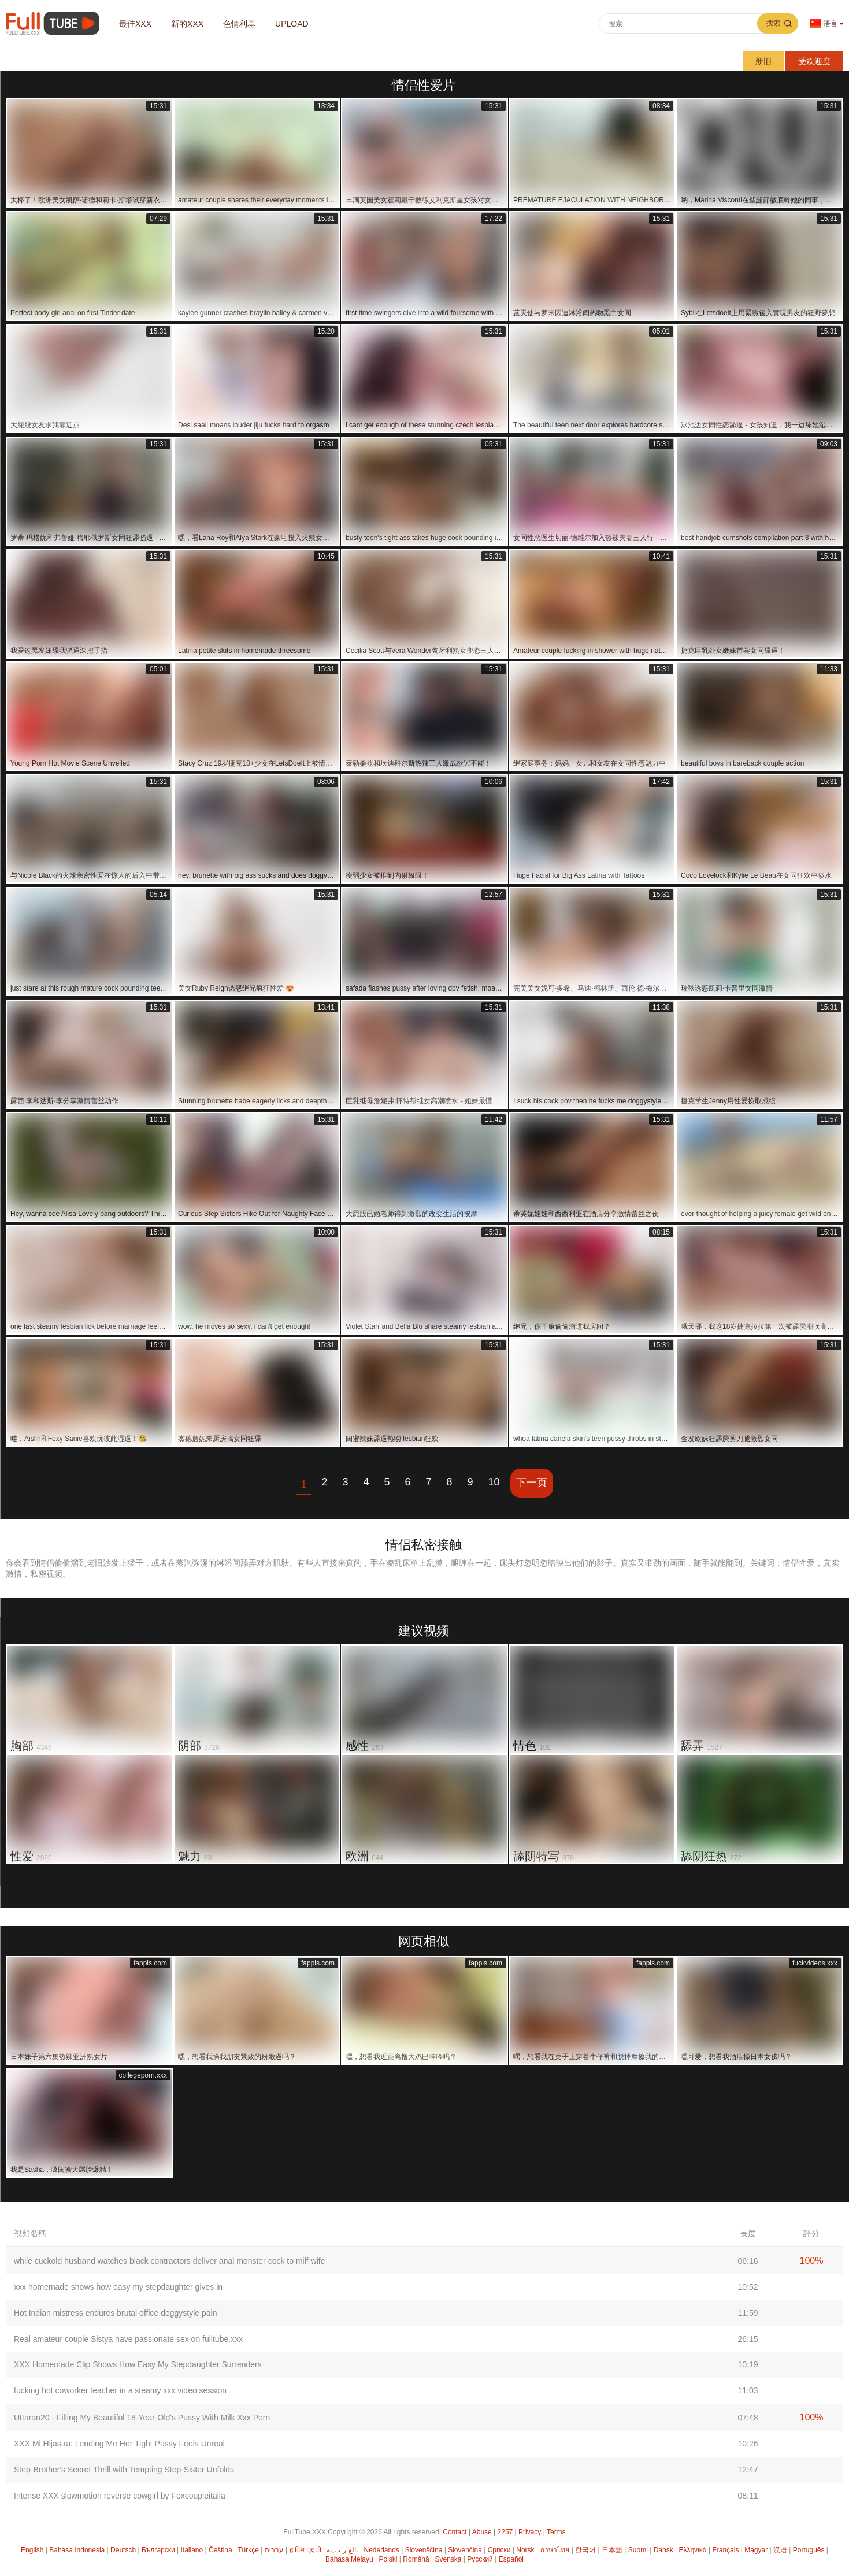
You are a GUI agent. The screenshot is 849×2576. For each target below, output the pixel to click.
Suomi (638, 2550)
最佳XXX (135, 24)
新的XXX (187, 24)
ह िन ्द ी (305, 2550)
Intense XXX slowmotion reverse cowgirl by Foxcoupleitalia (119, 2495)
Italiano (192, 2550)
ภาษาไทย (554, 2550)
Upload (292, 24)
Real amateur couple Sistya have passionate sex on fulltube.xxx (128, 2339)
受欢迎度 (814, 61)
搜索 (773, 23)
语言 (823, 23)
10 (494, 1482)
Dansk (663, 2550)
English (32, 2550)
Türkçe (248, 2550)
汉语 (780, 2550)
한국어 (585, 2550)
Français (725, 2550)
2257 (505, 2532)
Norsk (525, 2550)
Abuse (482, 2532)
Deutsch (123, 2550)
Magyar (756, 2550)
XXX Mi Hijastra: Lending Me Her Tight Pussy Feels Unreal (119, 2443)
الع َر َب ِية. (342, 2550)
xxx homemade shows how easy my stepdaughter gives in (118, 2287)
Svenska (448, 2559)
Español (511, 2559)
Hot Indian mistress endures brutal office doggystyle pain (115, 2313)
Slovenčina (465, 2550)
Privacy (529, 2532)
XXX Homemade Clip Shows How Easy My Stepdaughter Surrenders (138, 2364)
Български (158, 2550)
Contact (454, 2532)
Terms (556, 2532)
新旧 (763, 61)
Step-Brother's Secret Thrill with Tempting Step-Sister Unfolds (124, 2469)
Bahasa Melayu (349, 2559)
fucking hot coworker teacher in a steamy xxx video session (120, 2390)
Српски (499, 2550)
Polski (388, 2559)
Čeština (220, 2550)
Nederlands (381, 2550)
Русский (480, 2559)
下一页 (531, 1482)
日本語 (612, 2550)
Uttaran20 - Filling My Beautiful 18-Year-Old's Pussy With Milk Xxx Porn (142, 2417)
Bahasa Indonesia (77, 2550)
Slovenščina (424, 2550)
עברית (274, 2550)
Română (416, 2559)
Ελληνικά (692, 2550)
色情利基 (239, 24)
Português (809, 2550)
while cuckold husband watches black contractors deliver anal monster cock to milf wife (169, 2260)
